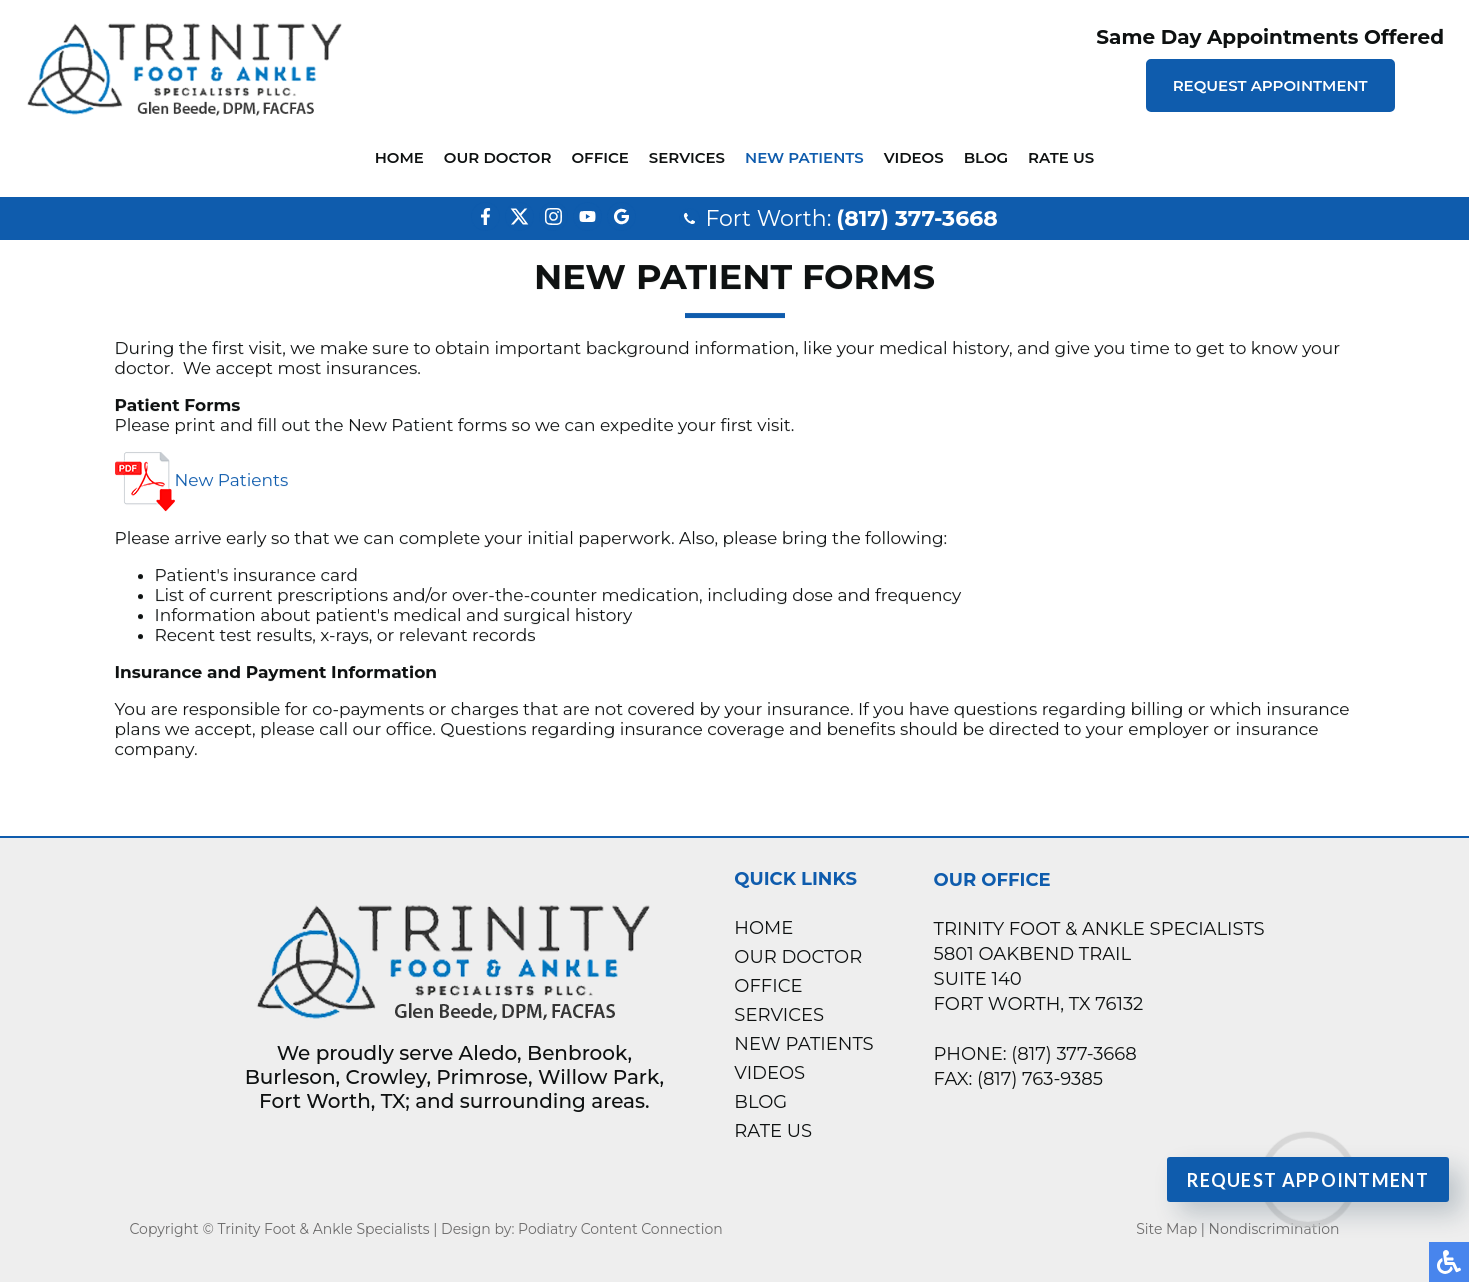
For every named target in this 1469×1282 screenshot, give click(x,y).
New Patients (804, 157)
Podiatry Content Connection (620, 1229)
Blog (986, 157)
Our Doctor (498, 157)
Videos (914, 157)
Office (599, 157)
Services (687, 157)
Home (399, 157)
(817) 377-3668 (916, 218)
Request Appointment (1270, 85)
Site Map (1166, 1229)
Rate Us (1061, 157)
